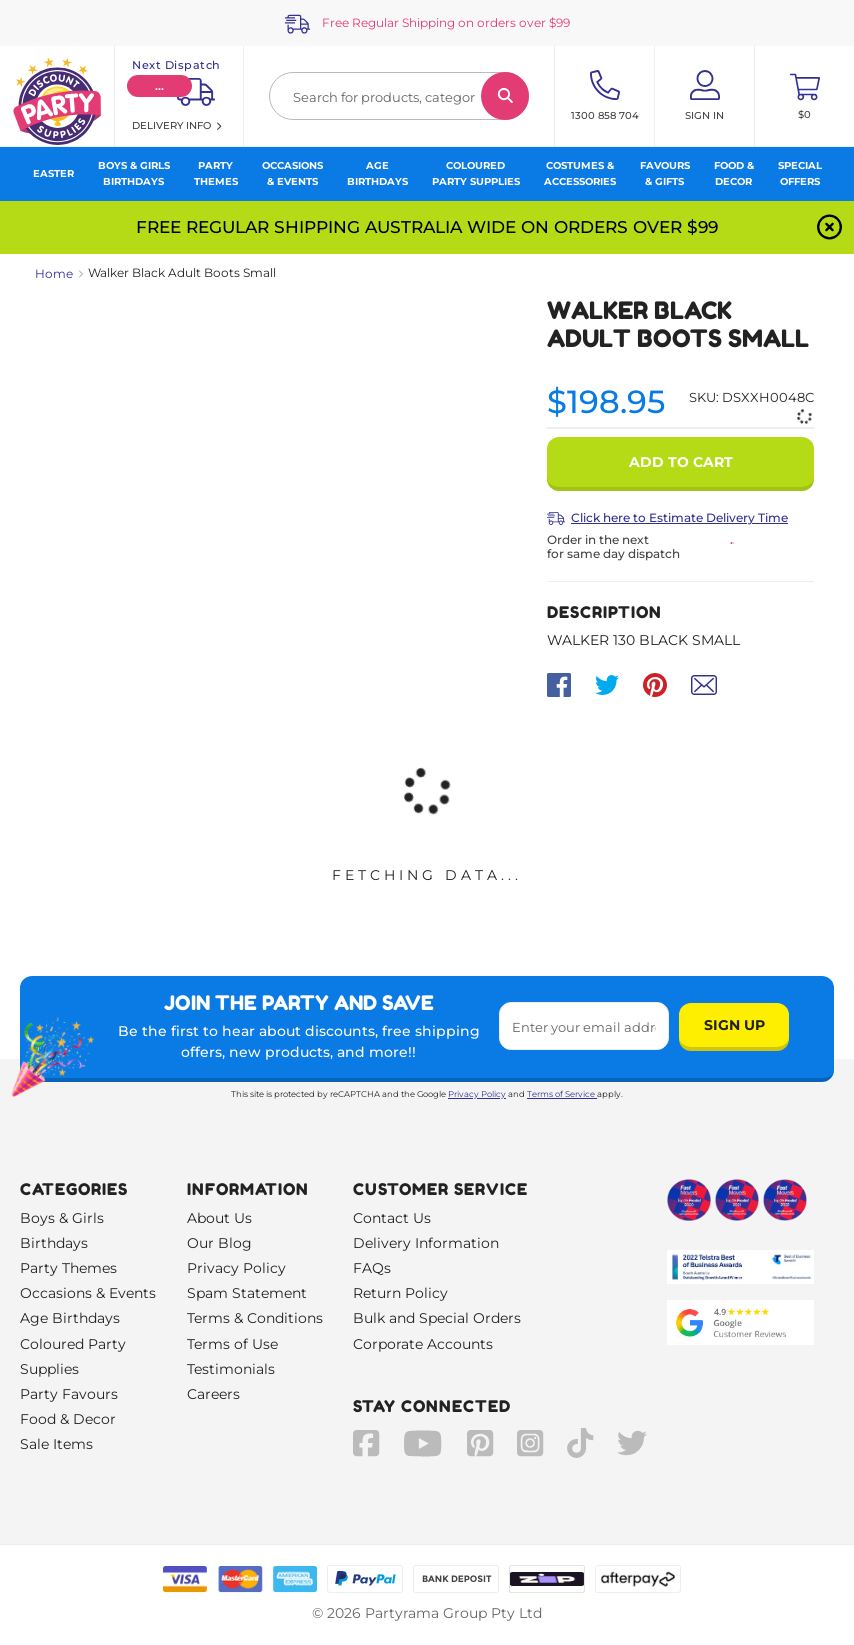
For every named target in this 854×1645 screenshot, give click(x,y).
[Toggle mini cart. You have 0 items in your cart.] (804, 96)
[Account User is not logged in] (704, 96)
